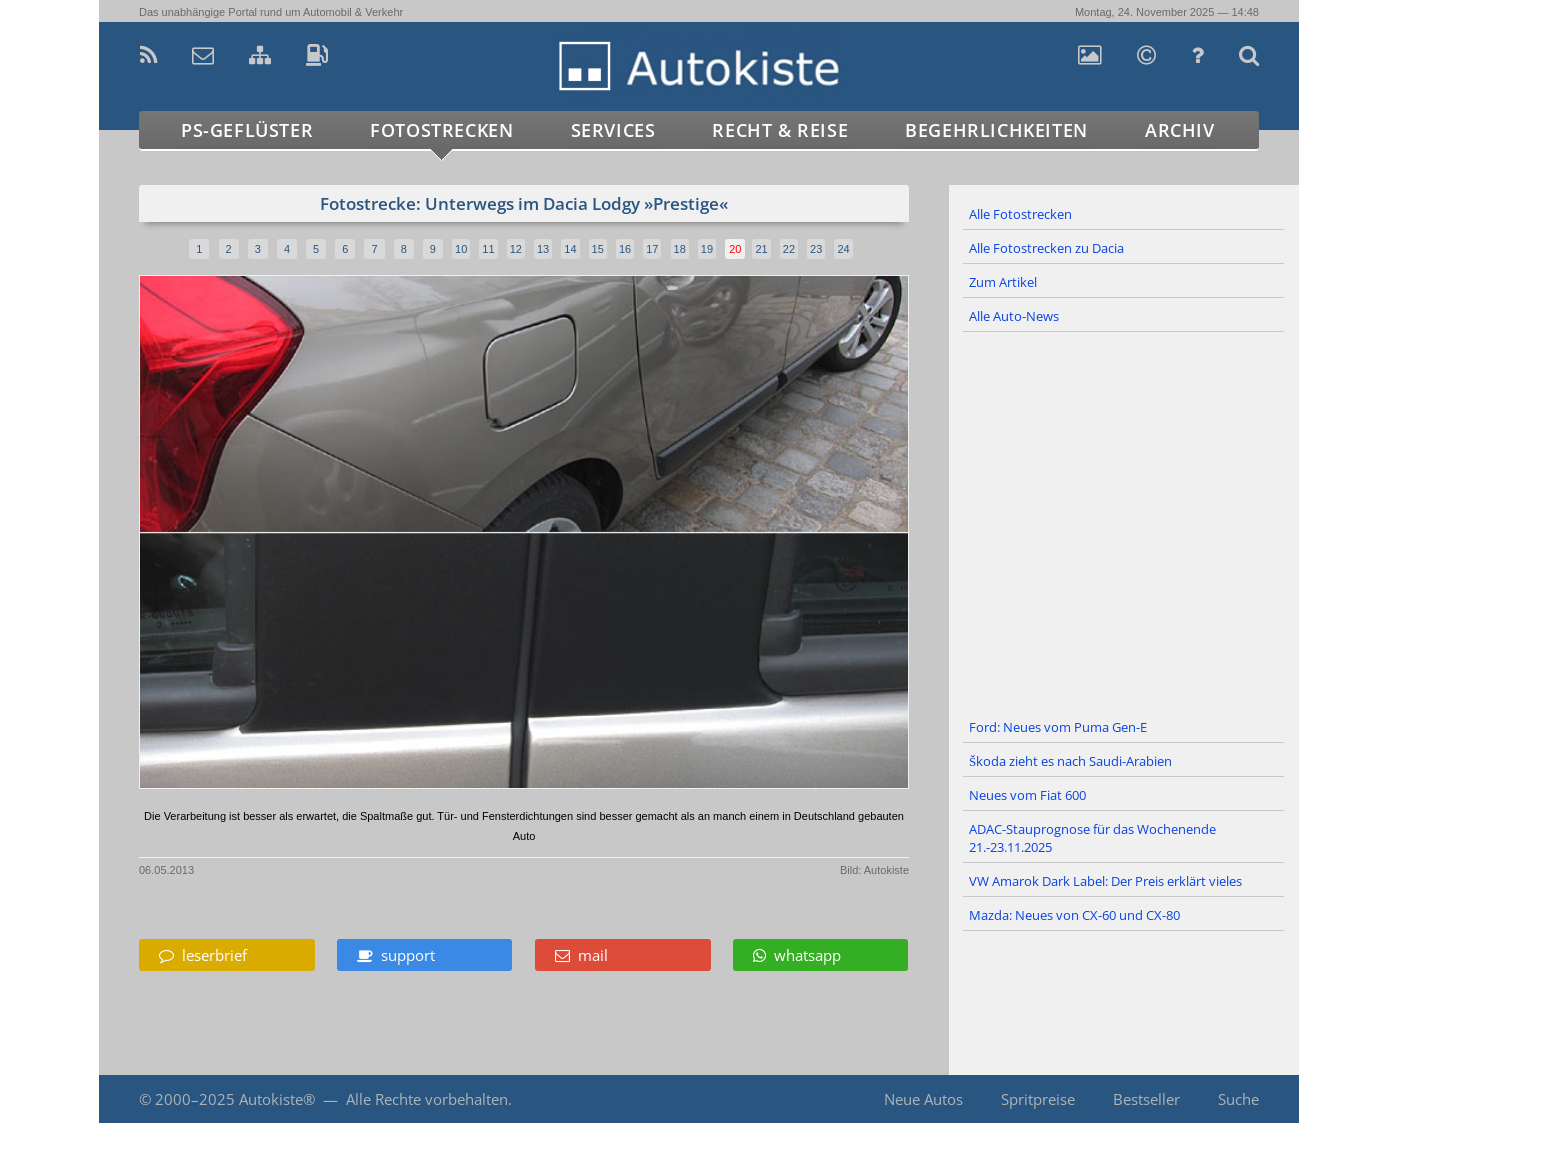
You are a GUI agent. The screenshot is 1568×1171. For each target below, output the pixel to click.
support (396, 955)
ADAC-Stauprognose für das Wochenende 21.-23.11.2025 (1092, 838)
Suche (1238, 1099)
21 (761, 249)
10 (461, 249)
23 (816, 249)
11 (488, 249)
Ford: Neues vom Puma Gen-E (1058, 727)
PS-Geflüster (247, 130)
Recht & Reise (780, 130)
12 (516, 249)
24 (843, 249)
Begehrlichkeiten (996, 130)
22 (789, 249)
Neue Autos (923, 1099)
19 (707, 249)
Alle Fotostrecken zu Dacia (1046, 248)
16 (625, 249)
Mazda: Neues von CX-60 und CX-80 (1074, 915)
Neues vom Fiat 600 (1027, 795)
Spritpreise (1038, 1099)
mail (581, 955)
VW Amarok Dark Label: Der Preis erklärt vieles (1105, 881)
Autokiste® (277, 1099)
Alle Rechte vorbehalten (427, 1099)
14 (570, 249)
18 (680, 249)
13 (543, 249)
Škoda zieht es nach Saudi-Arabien (1070, 761)
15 (598, 249)
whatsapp (797, 955)
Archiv (1180, 130)
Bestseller (1146, 1099)
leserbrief (203, 955)
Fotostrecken (441, 130)
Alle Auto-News (1014, 316)
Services (613, 130)
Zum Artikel (1003, 282)
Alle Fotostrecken (1020, 214)
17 (652, 249)
